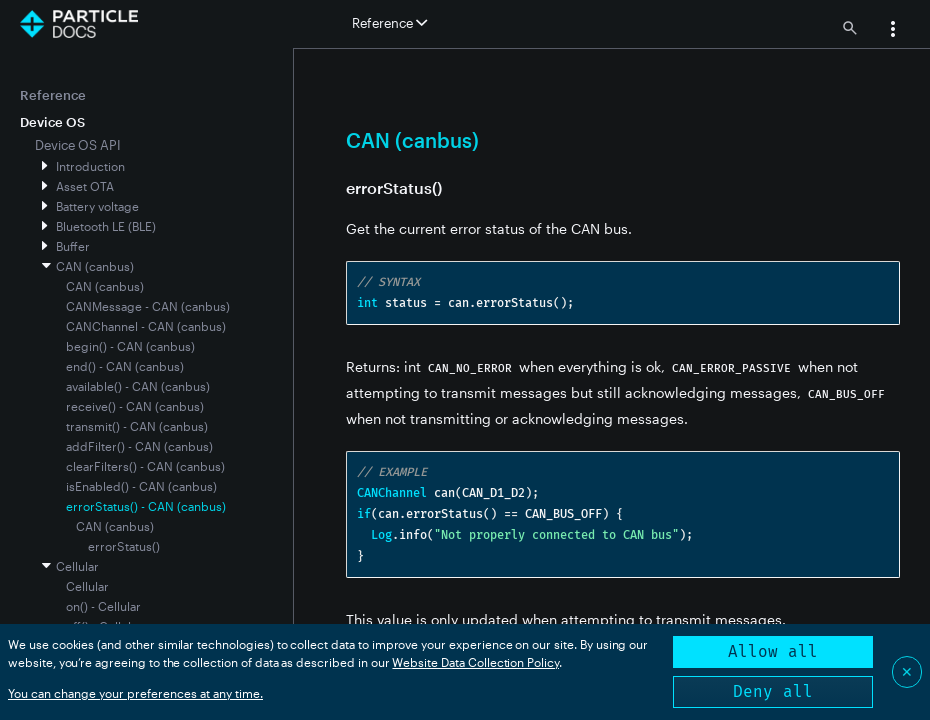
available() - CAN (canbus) (138, 386)
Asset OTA (85, 186)
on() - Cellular (103, 606)
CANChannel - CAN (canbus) (146, 326)
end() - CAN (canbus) (125, 366)
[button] (893, 31)
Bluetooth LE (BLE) (106, 226)
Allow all (773, 651)
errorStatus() (124, 546)
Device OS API (78, 145)
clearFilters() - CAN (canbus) (145, 466)
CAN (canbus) (95, 266)
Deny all (773, 691)
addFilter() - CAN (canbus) (139, 446)
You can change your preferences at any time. (135, 693)
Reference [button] (389, 23)
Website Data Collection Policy (475, 662)
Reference (53, 95)
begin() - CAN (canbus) (130, 346)
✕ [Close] (907, 671)
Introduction (90, 166)
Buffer (73, 246)
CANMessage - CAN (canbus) (148, 306)
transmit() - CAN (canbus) (137, 426)
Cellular (77, 566)
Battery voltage (97, 206)
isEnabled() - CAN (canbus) (141, 486)
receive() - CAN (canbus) (135, 406)
